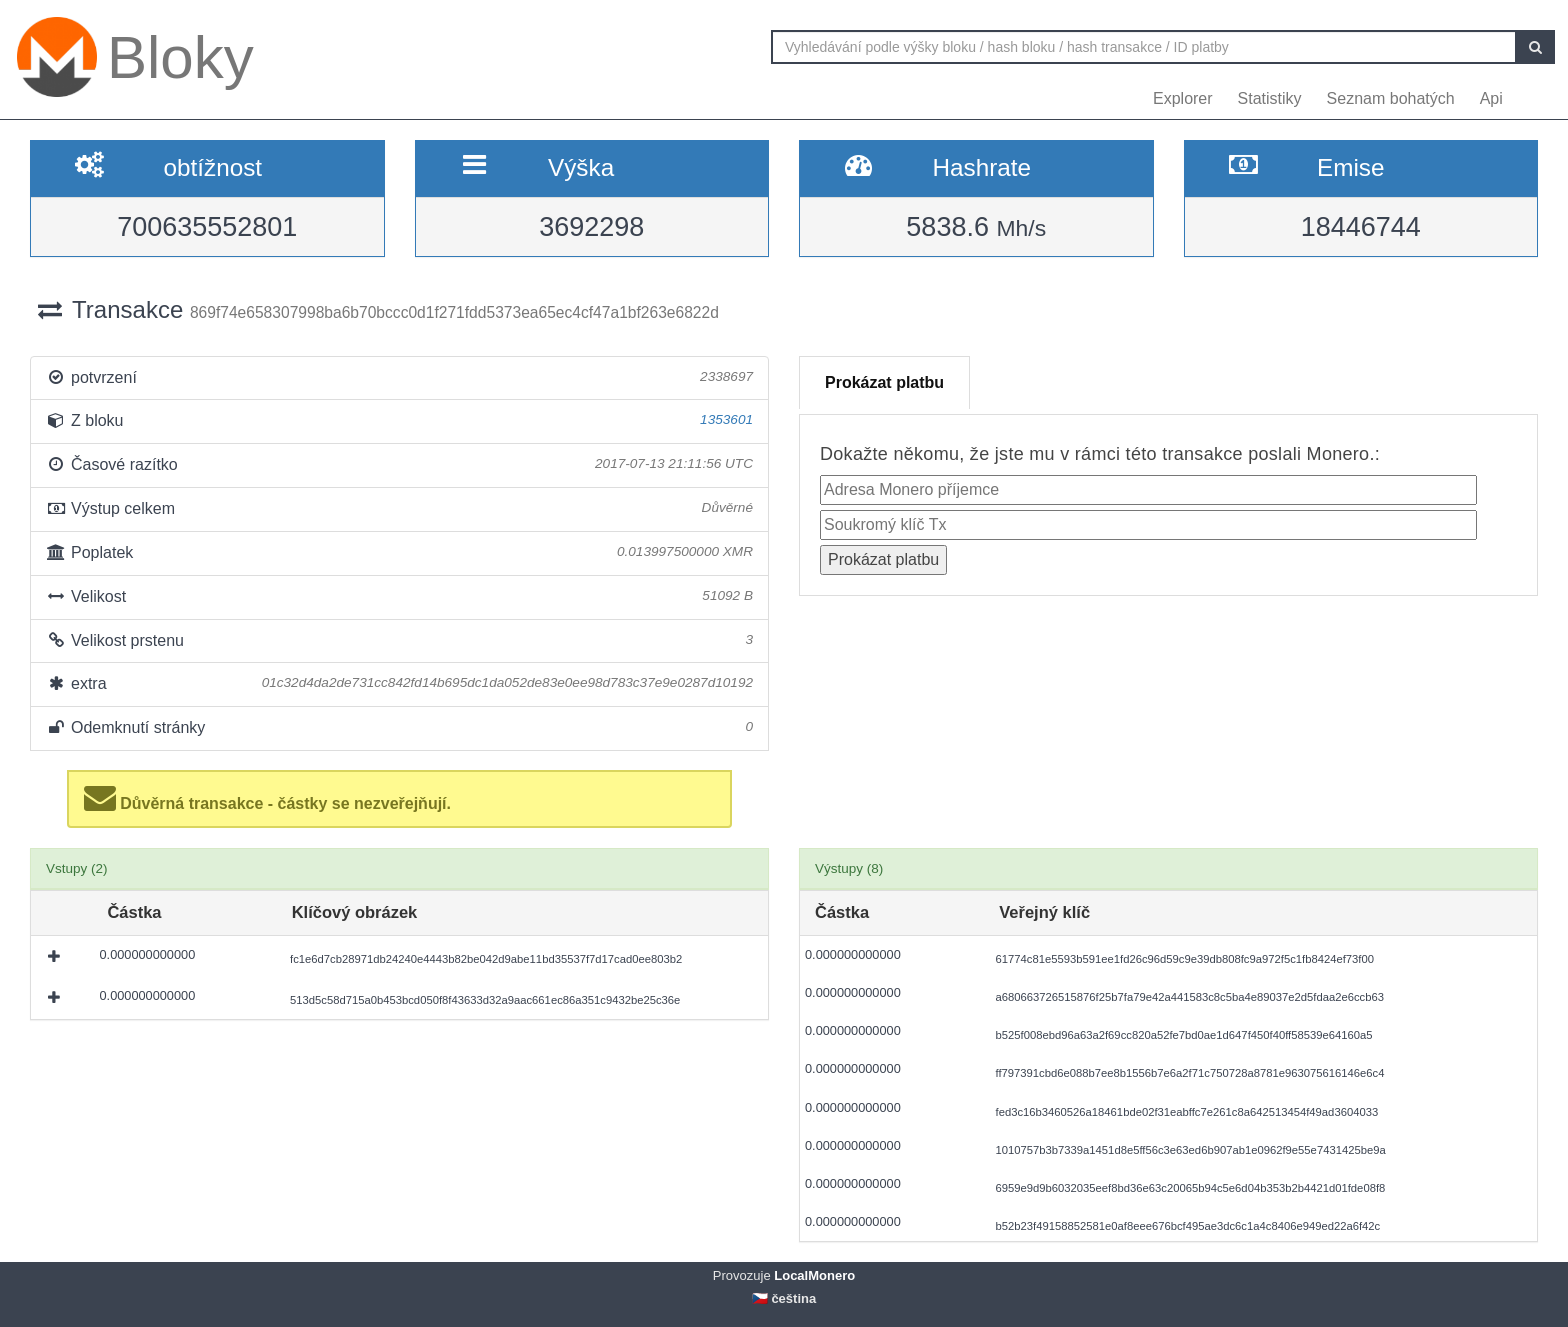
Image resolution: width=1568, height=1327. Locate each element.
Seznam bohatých (1391, 98)
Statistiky (1270, 98)
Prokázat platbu (884, 382)
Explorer (1183, 98)
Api (1491, 98)
